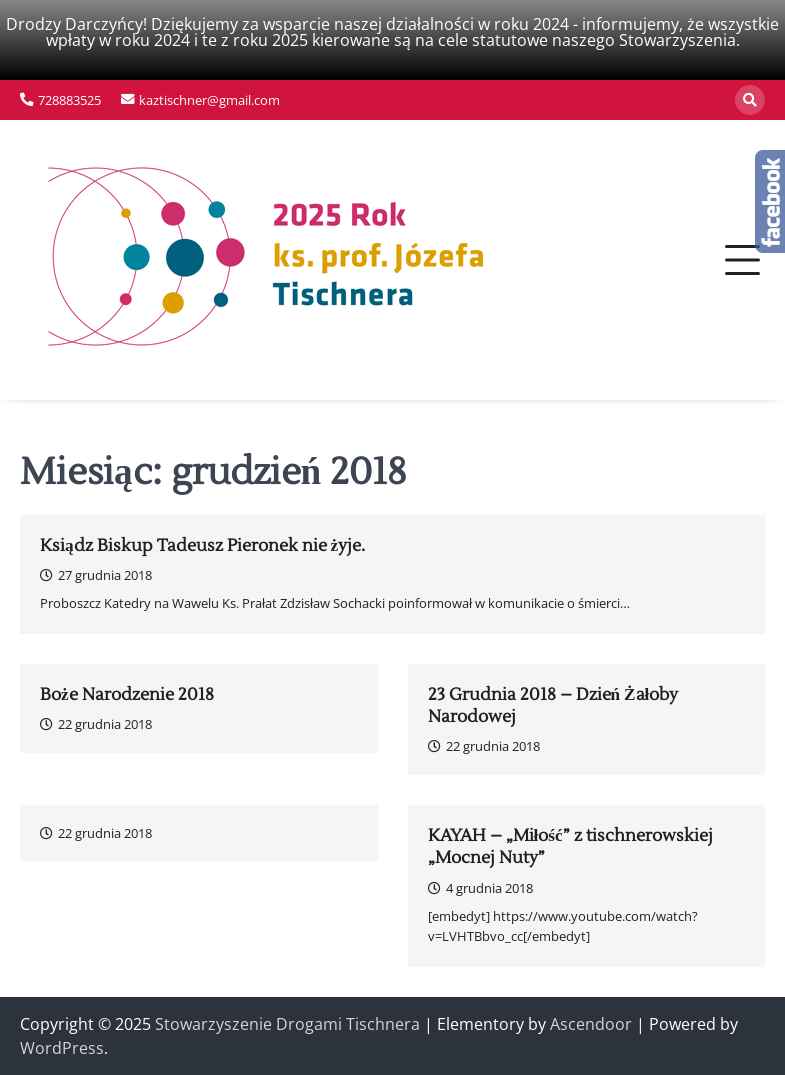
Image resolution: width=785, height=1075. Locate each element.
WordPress (62, 1048)
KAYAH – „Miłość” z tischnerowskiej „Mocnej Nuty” (570, 847)
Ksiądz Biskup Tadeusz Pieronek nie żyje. (202, 546)
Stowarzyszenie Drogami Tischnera (287, 1024)
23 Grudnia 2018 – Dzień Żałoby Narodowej (553, 706)
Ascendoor (591, 1024)
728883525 (69, 100)
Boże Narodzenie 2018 (127, 695)
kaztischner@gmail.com (209, 100)
